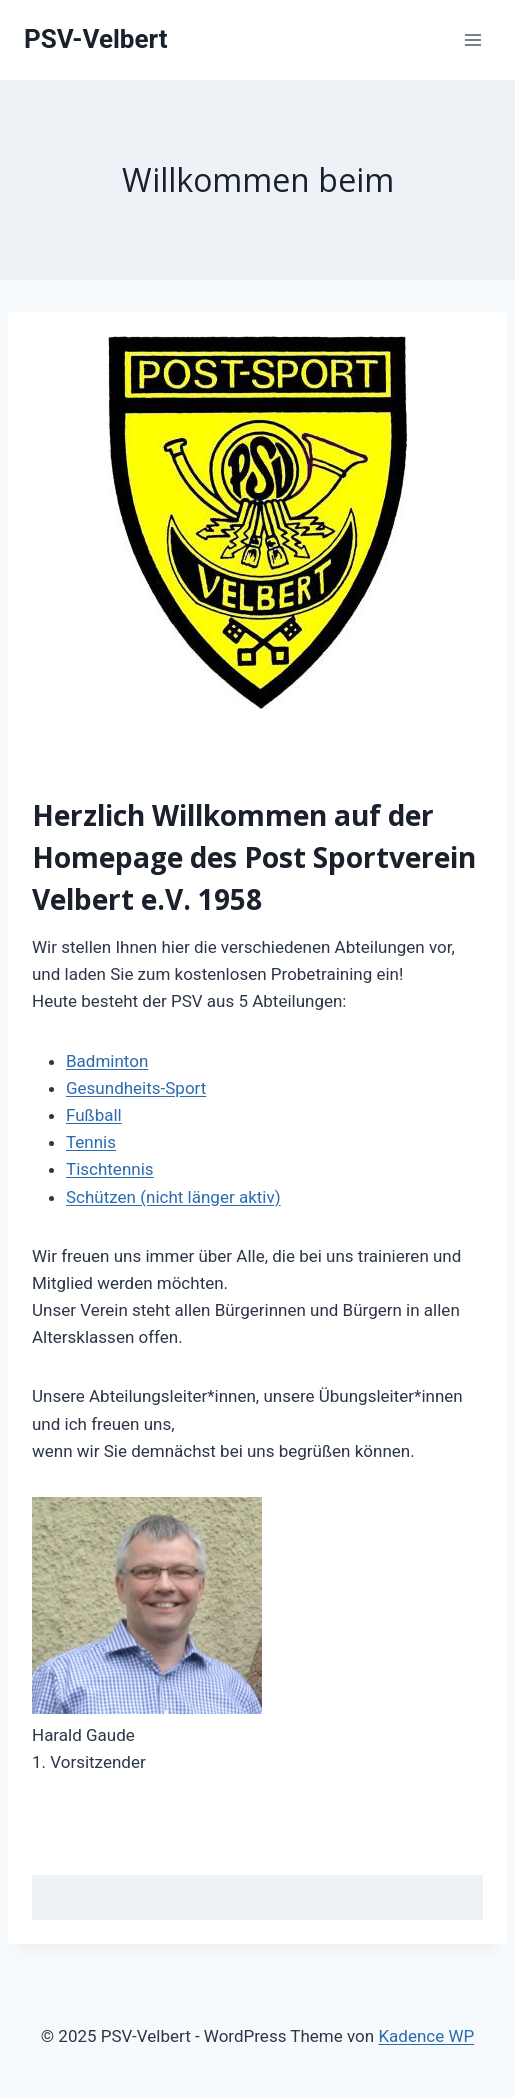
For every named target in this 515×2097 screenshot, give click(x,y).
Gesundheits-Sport (136, 1088)
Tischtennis (110, 1169)
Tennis (91, 1142)
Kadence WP (426, 2036)
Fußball (94, 1115)
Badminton (107, 1061)
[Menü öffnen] (472, 39)
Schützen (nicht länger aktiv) (173, 1197)
